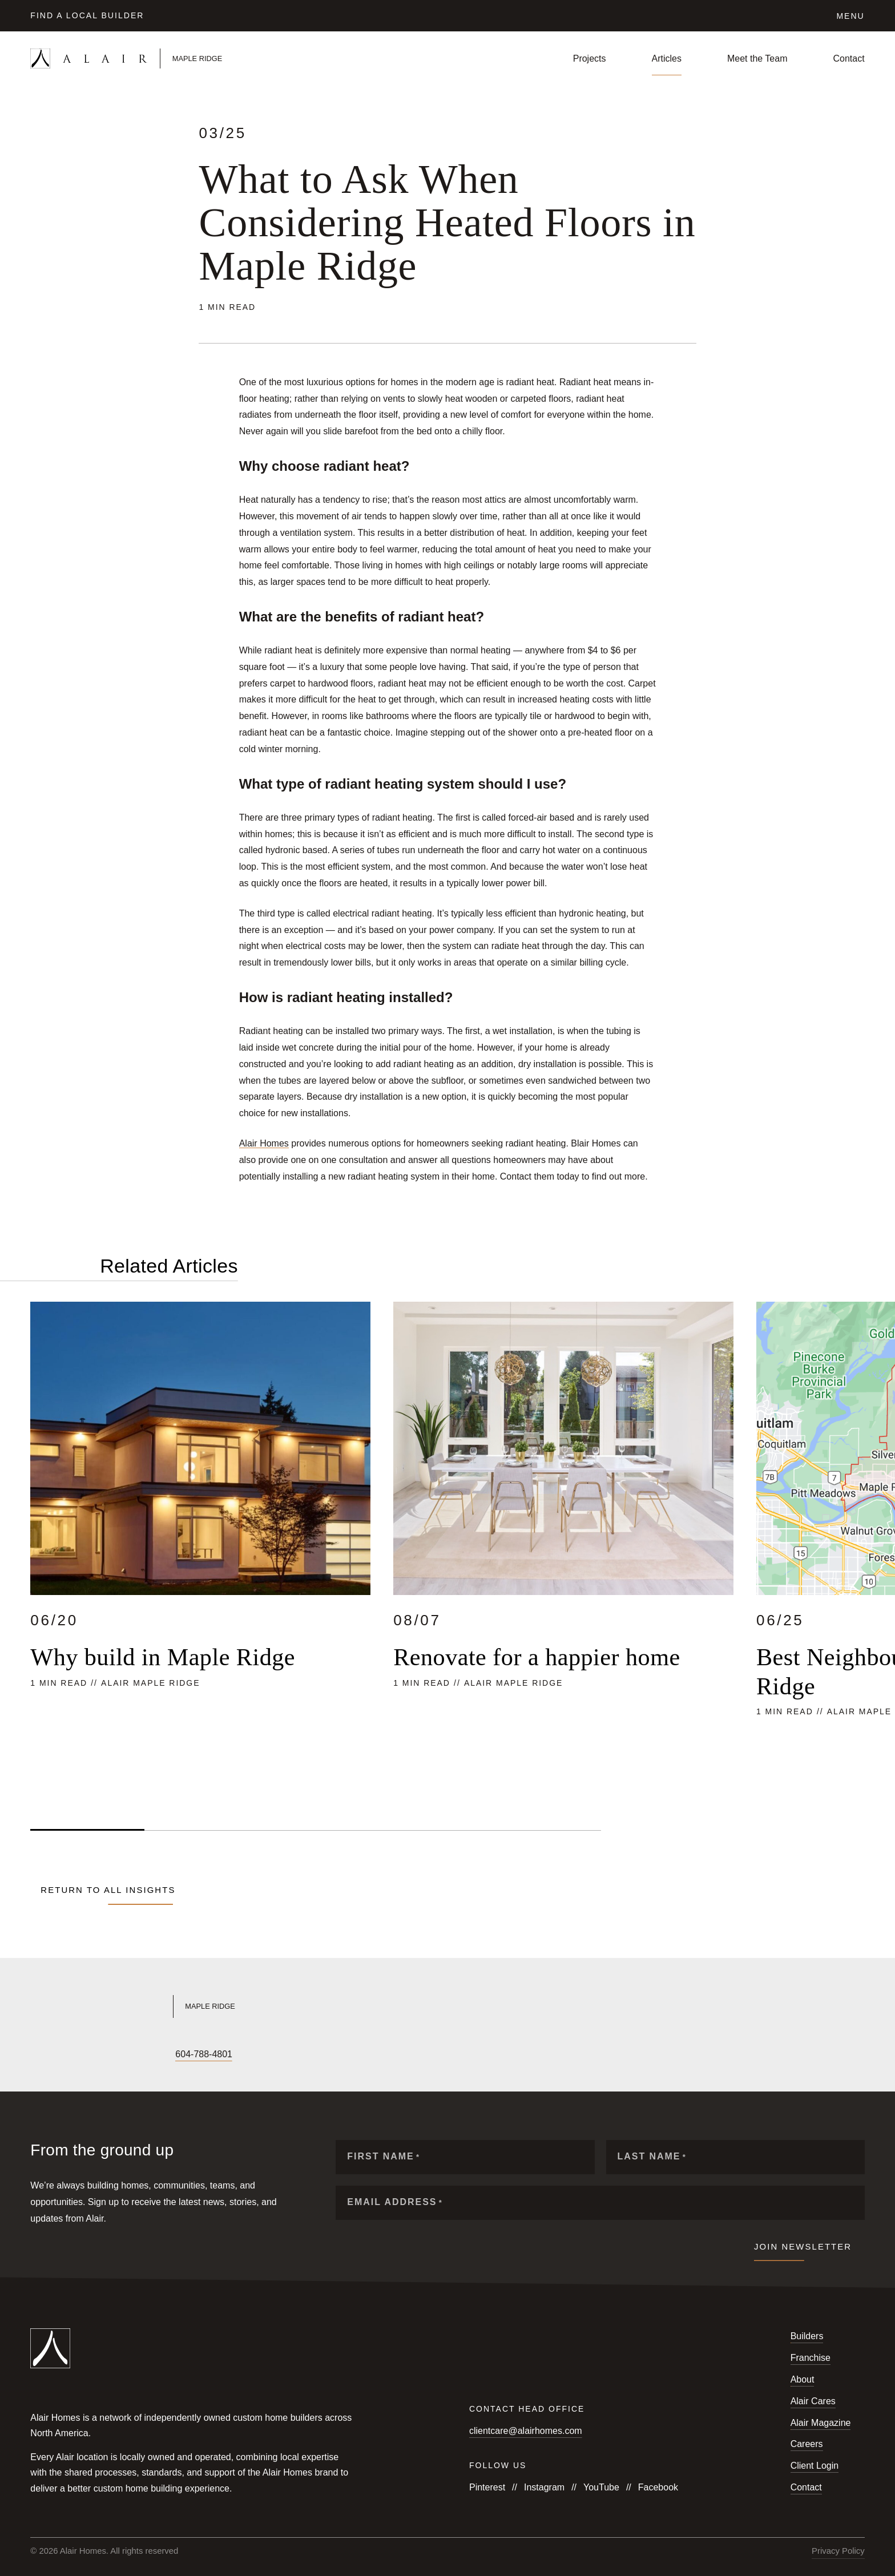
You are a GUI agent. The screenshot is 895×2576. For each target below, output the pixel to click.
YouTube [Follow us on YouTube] (601, 2487)
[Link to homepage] (167, 58)
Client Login (815, 2465)
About (803, 2379)
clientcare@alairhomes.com (525, 2431)
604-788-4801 (203, 2054)
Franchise (811, 2358)
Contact (849, 58)
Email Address (394, 2202)
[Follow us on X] (94, 2054)
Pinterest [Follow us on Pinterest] (487, 2487)
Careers (807, 2444)
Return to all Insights (108, 1890)
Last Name (652, 2156)
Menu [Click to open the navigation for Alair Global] (850, 16)
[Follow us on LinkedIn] (113, 2054)
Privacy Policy (838, 2550)
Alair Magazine (821, 2423)
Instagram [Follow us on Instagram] (544, 2487)
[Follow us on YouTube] (74, 2054)
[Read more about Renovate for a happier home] (563, 1547)
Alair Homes (264, 1143)
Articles (667, 58)
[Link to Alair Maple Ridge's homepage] (231, 2006)
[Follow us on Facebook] (36, 2054)
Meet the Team (757, 58)
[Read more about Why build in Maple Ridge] (200, 1547)
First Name (383, 2156)
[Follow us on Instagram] (55, 2054)
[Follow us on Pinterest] (152, 2054)
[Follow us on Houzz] (133, 2054)
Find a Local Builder (87, 15)
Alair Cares (813, 2401)
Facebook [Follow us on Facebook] (658, 2487)
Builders (807, 2336)
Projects (589, 58)
